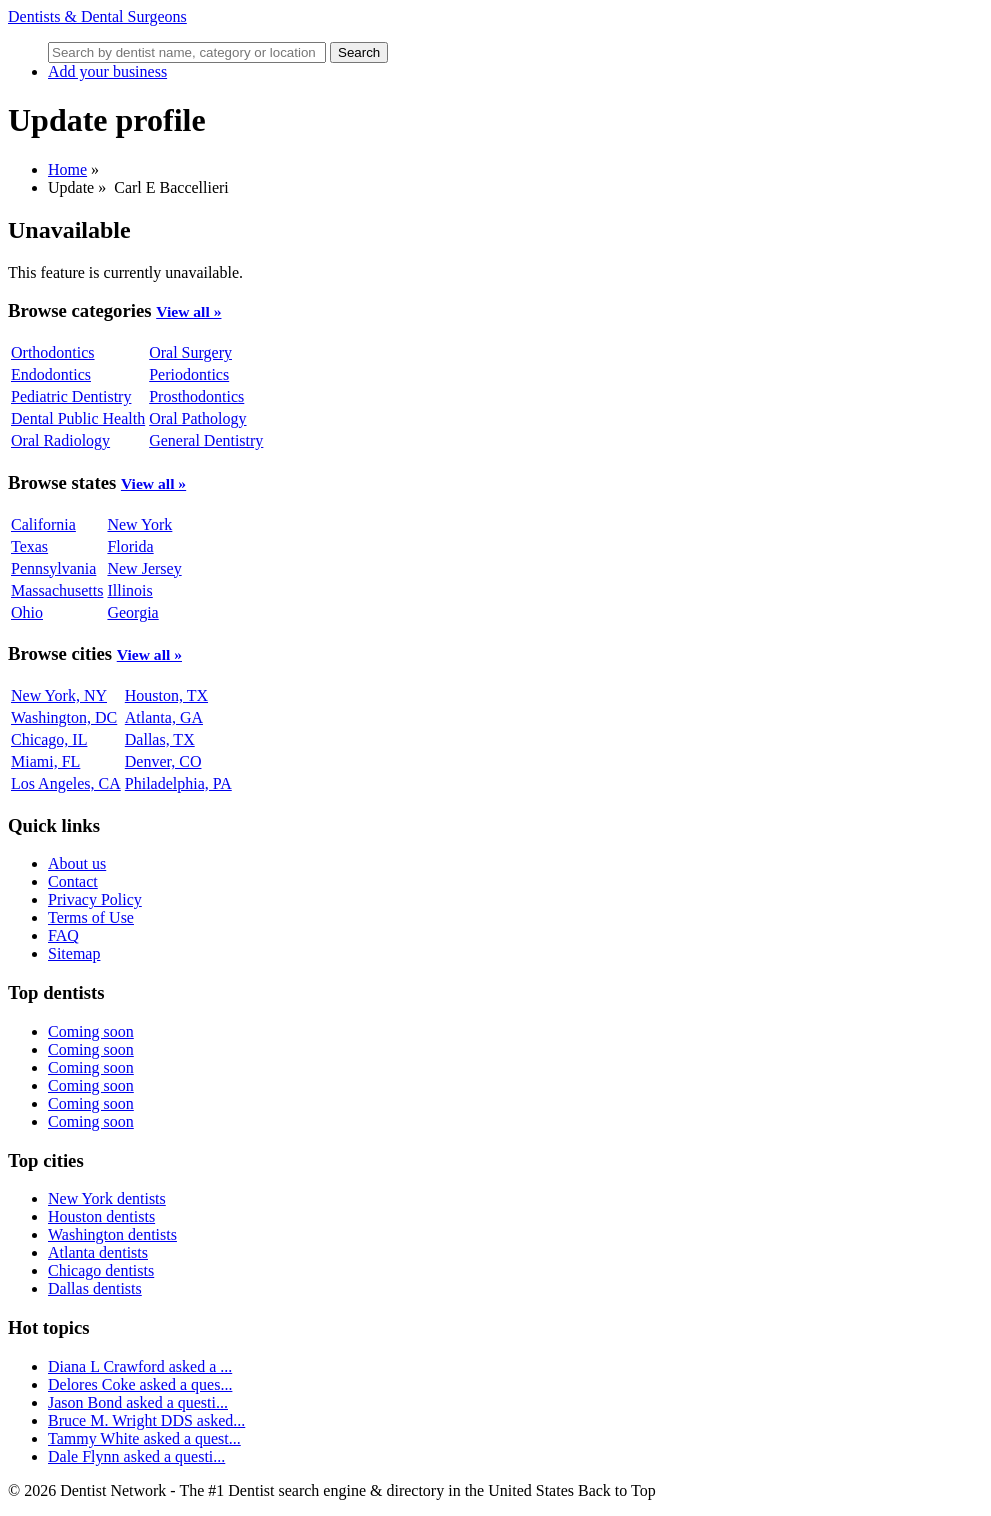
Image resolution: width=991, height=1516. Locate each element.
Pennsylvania (53, 568)
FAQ (63, 935)
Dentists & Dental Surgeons (97, 16)
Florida (130, 546)
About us (77, 863)
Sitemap (74, 953)
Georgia (132, 612)
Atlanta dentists (98, 1252)
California (43, 524)
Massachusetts (57, 590)
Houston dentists (101, 1216)
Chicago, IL (49, 739)
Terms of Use (91, 917)
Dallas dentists (95, 1288)
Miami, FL (45, 761)
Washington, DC (64, 717)
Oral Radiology (60, 440)
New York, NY (59, 695)
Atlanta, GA (164, 717)
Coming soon (91, 1031)
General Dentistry (206, 440)
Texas (29, 546)
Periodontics (189, 374)
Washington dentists (112, 1234)
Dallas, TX (160, 739)
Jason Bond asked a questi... (138, 1402)
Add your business (107, 71)
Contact (73, 881)
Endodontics (51, 374)
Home (67, 169)
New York (139, 524)
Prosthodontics (196, 396)
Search (359, 52)
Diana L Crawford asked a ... (140, 1366)
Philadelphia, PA (178, 783)
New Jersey (144, 568)
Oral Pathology (197, 418)
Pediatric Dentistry (71, 396)
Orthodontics (53, 352)
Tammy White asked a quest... (144, 1438)
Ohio (27, 612)
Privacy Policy (95, 899)
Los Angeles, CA (66, 783)
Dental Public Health (78, 418)
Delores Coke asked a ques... (140, 1384)
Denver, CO (163, 761)
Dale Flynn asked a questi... (136, 1456)
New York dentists (107, 1198)
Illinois (129, 590)
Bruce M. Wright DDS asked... (146, 1420)
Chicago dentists (101, 1270)
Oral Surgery (190, 352)
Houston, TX (166, 695)
